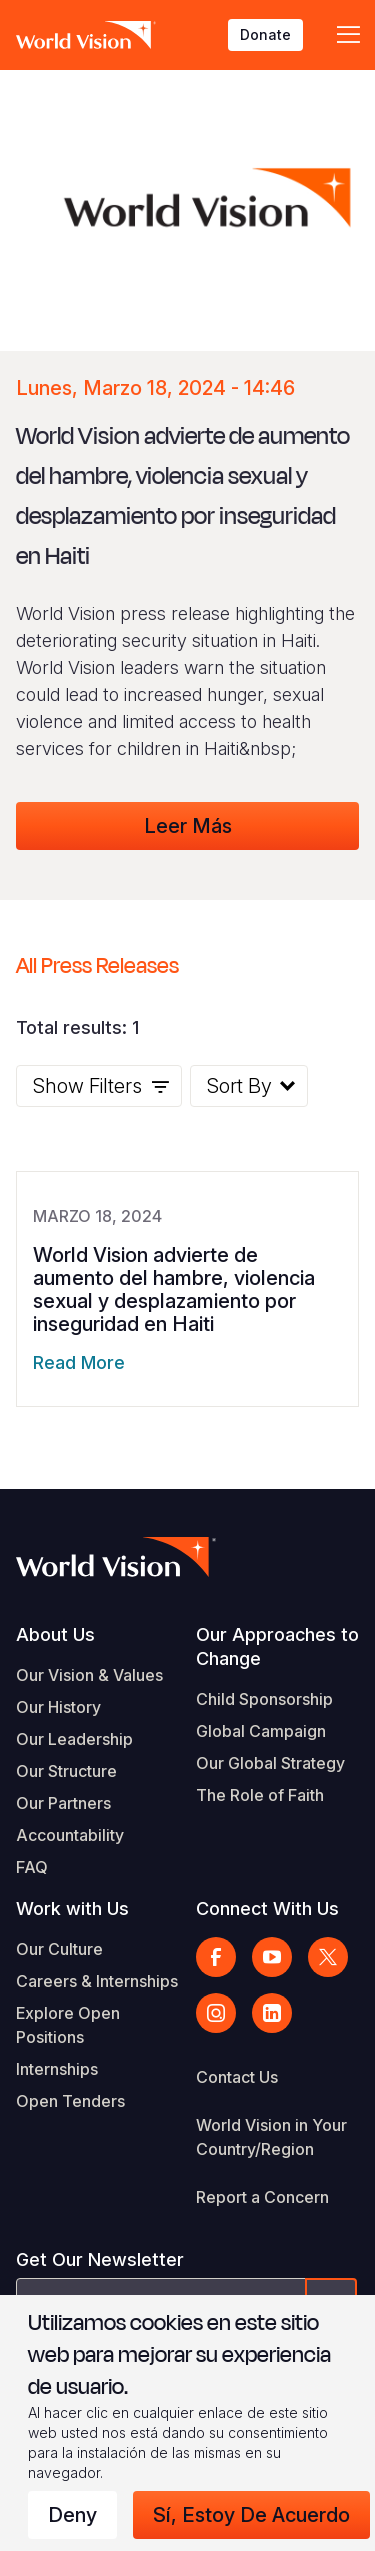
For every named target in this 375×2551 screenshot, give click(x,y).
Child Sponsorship (264, 1699)
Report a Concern (262, 2197)
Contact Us (237, 2077)
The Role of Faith (260, 1795)
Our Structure (66, 1771)
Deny (72, 2515)
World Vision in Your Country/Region (271, 2137)
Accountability (70, 1835)
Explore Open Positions (68, 2025)
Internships (57, 2069)
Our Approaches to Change (277, 1646)
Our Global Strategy (270, 1763)
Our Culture (59, 1949)
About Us (55, 1634)
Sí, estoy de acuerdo (251, 2515)
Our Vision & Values (89, 1675)
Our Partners (63, 1803)
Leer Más (188, 826)
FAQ (32, 1867)
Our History (58, 1707)
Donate (265, 34)
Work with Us (72, 1908)
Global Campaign (261, 1731)
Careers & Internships (97, 1981)
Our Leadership (74, 1739)
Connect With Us (267, 1908)
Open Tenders (70, 2101)
